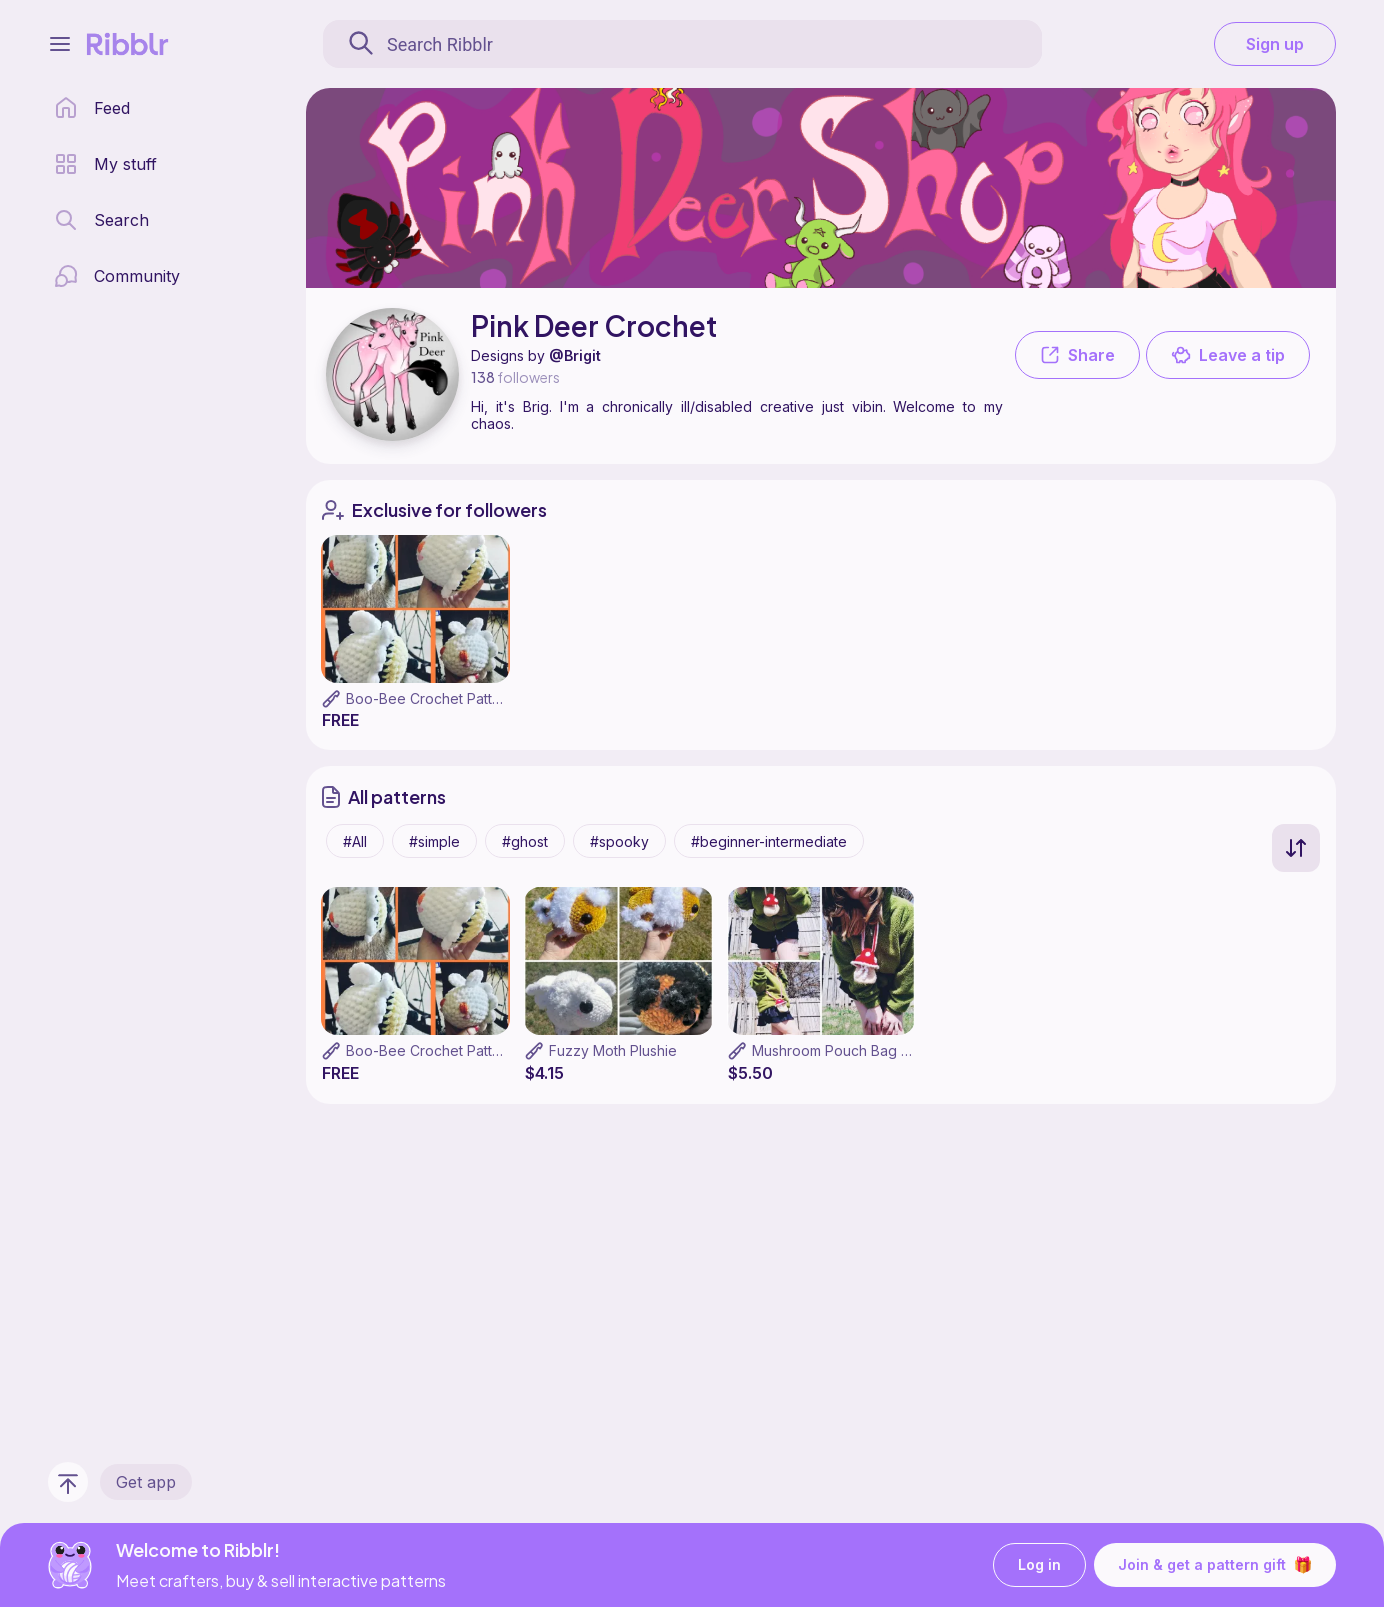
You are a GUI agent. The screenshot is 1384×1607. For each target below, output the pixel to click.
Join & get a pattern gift (1215, 1565)
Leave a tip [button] (1228, 355)
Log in (1039, 1565)
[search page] (101, 220)
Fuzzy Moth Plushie (613, 1050)
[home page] (92, 108)
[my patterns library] (105, 164)
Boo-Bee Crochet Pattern (430, 698)
